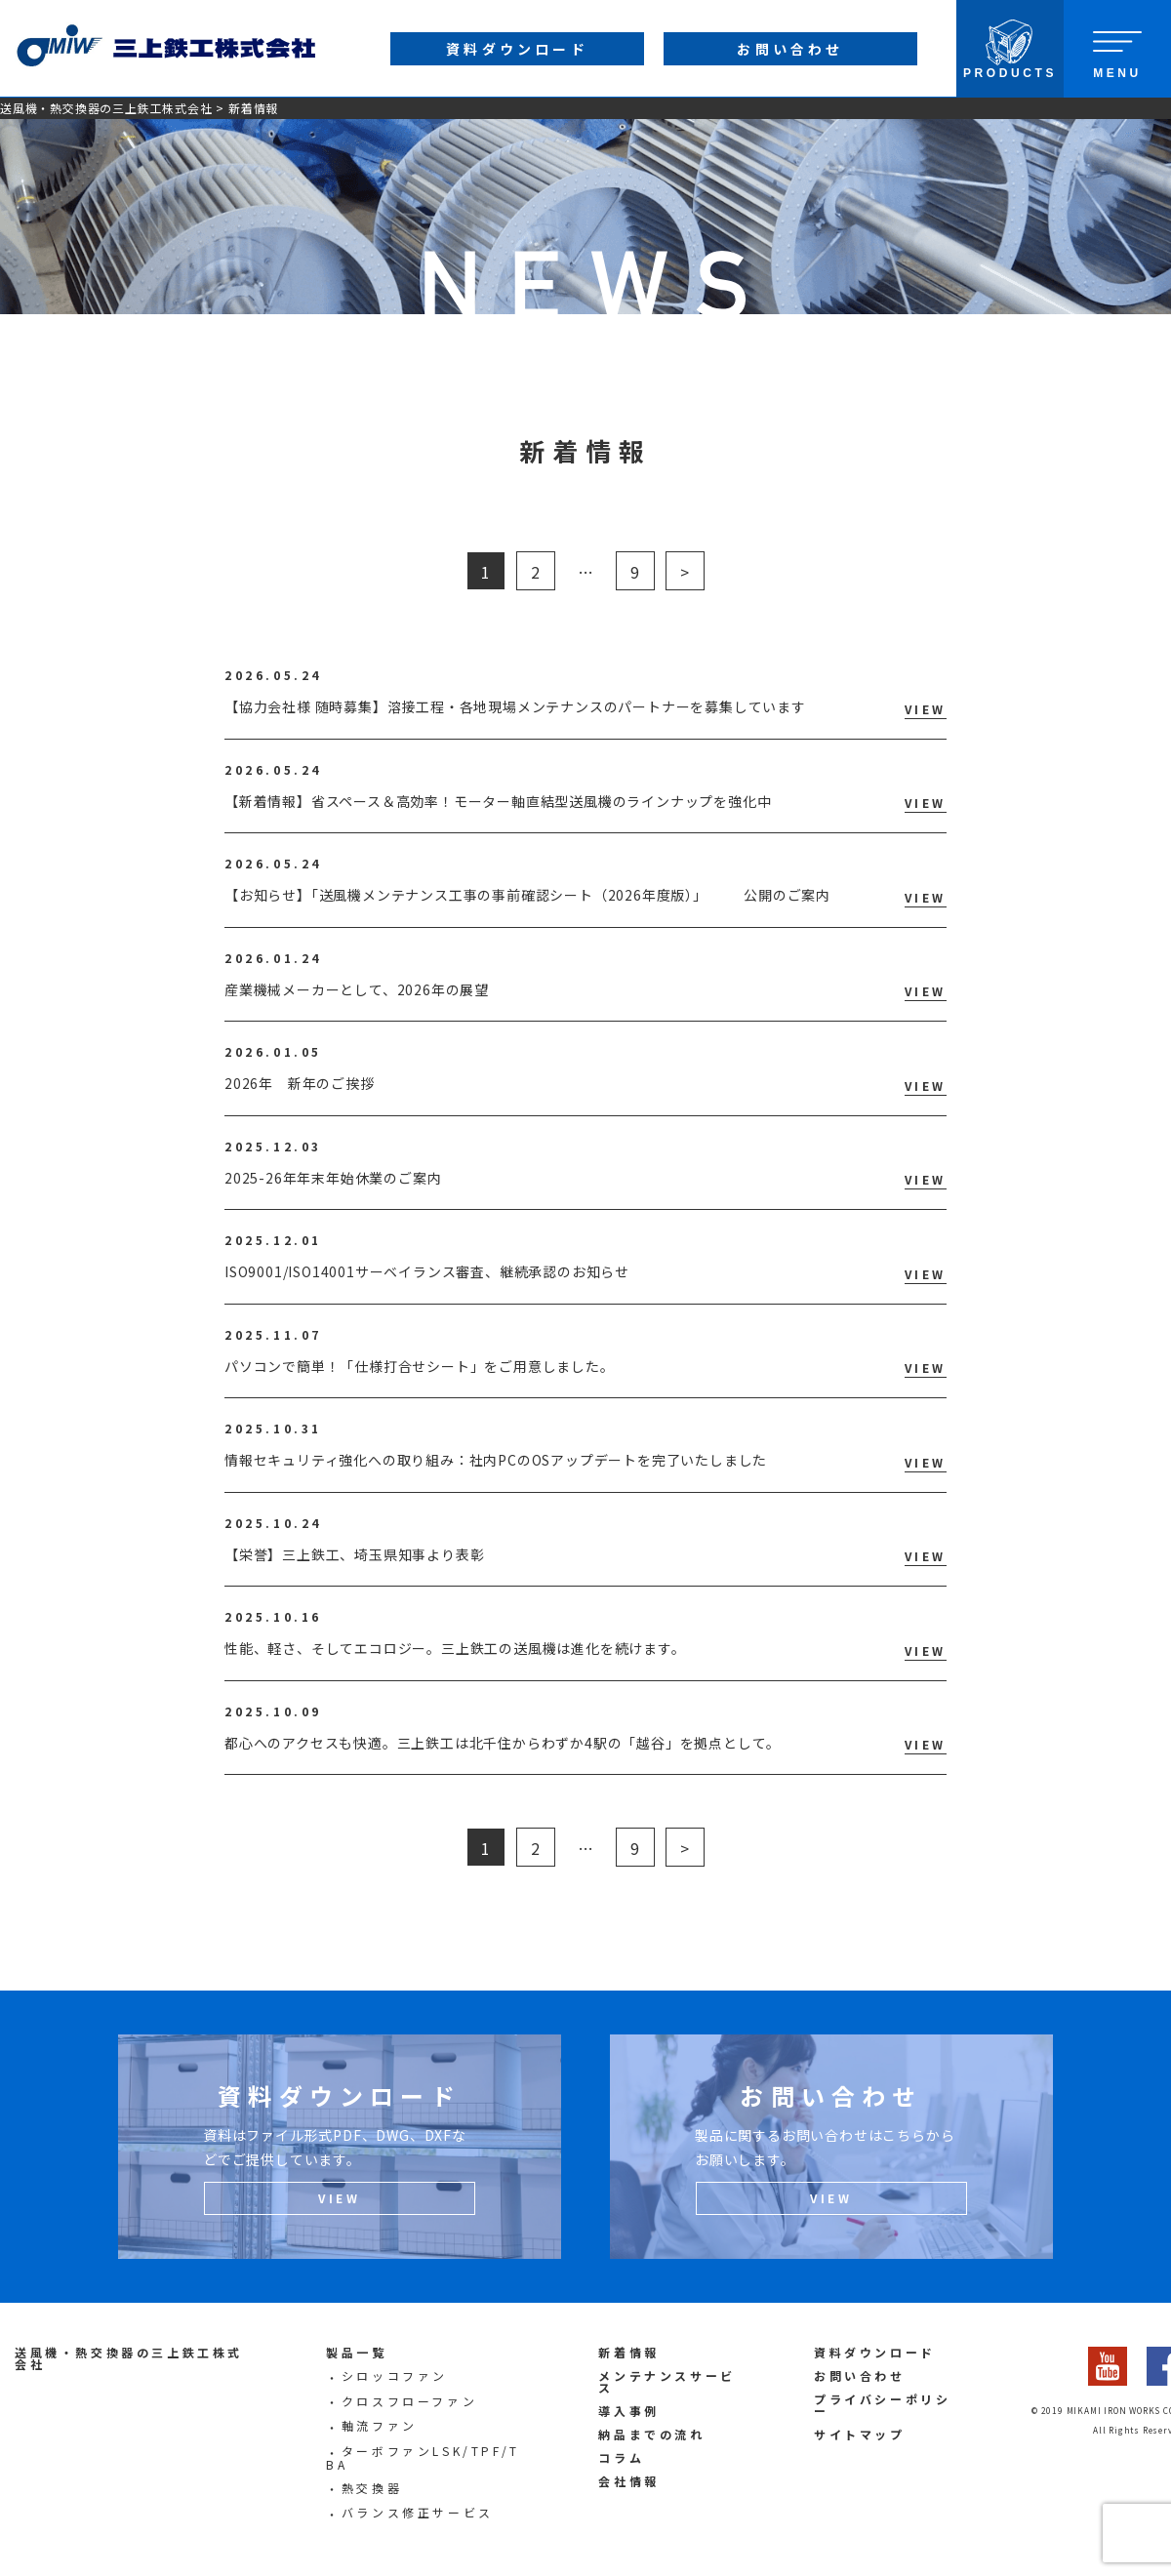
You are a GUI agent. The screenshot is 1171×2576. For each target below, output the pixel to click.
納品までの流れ (651, 2434)
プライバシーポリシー (882, 2405)
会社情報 (628, 2481)
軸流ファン (380, 2425)
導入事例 (628, 2410)
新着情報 (628, 2352)
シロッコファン (395, 2375)
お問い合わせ (860, 2375)
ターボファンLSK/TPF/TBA (423, 2457)
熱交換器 (372, 2487)
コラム (621, 2457)
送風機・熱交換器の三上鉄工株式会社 (106, 108)
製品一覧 (356, 2352)
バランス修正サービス (418, 2512)
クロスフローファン (409, 2401)
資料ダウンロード (875, 2352)
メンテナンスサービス (666, 2381)
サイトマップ (860, 2434)
